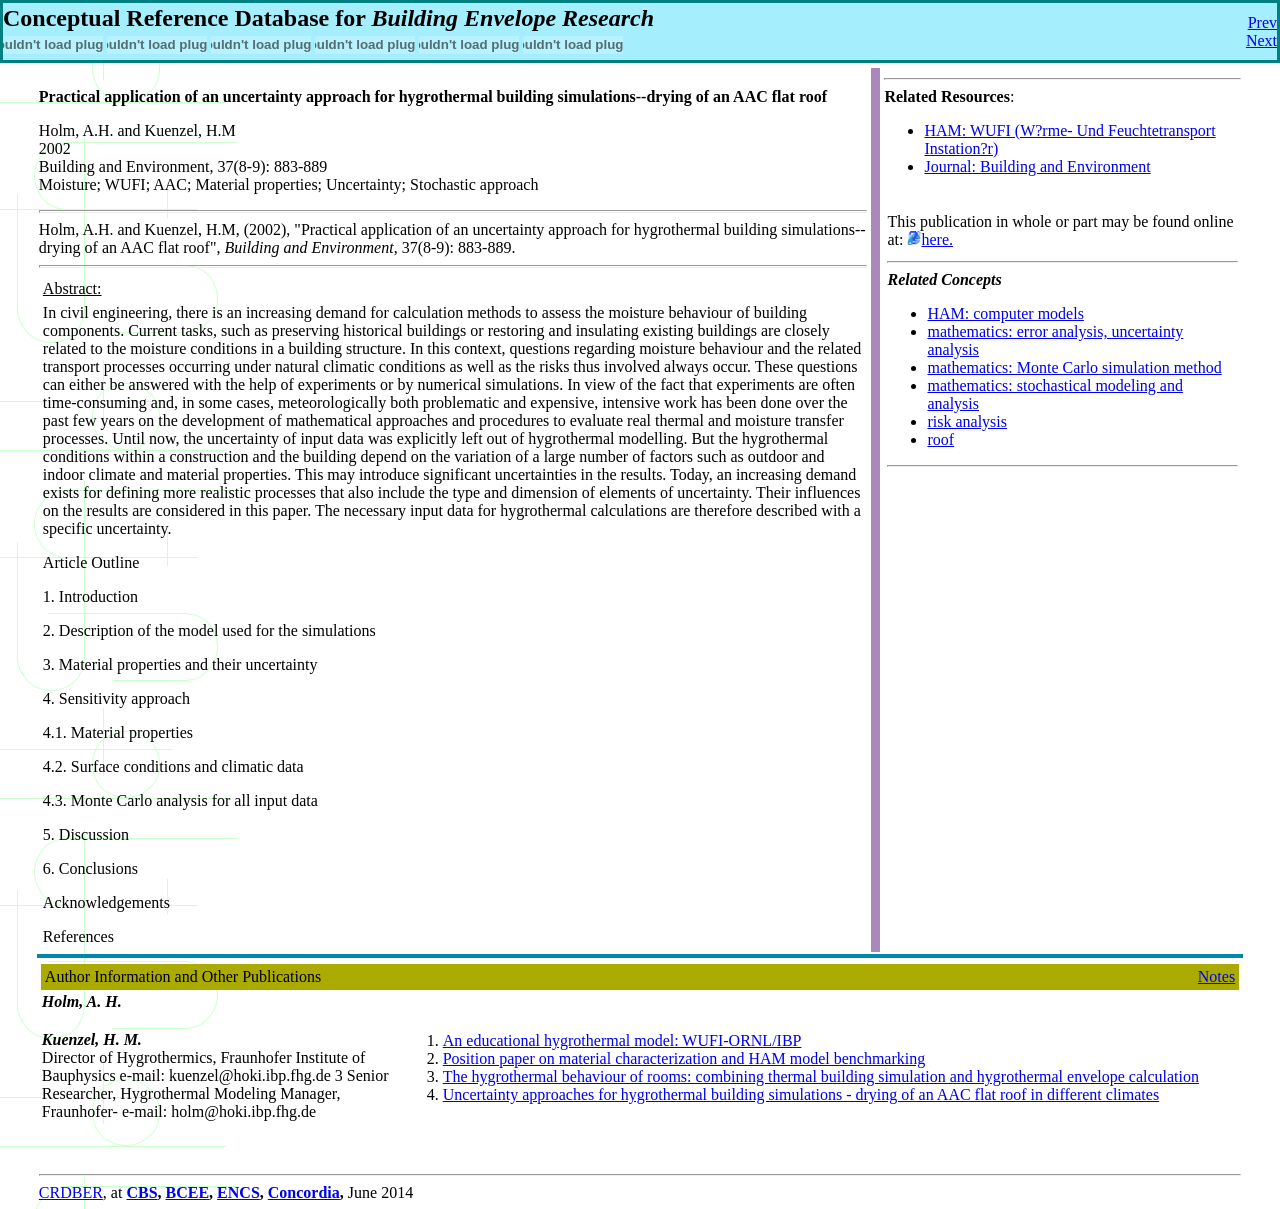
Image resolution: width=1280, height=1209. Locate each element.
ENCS (238, 1192)
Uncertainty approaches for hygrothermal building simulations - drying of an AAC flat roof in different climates (801, 1094)
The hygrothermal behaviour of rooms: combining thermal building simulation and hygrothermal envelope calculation (821, 1076)
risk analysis (967, 421)
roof (940, 439)
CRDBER (71, 1192)
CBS (141, 1192)
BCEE (188, 1192)
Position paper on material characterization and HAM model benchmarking (684, 1058)
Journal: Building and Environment (1037, 166)
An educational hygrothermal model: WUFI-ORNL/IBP (622, 1040)
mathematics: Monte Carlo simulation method (1074, 367)
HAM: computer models (1005, 313)
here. (937, 239)
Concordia (304, 1192)
